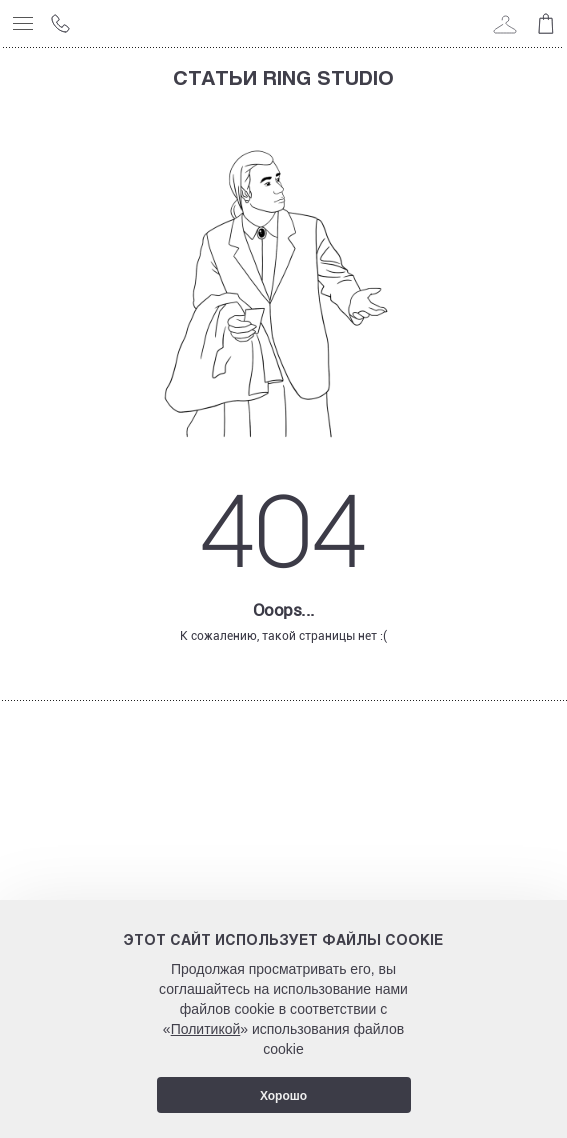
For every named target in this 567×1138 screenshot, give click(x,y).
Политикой (206, 1029)
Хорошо (283, 1096)
